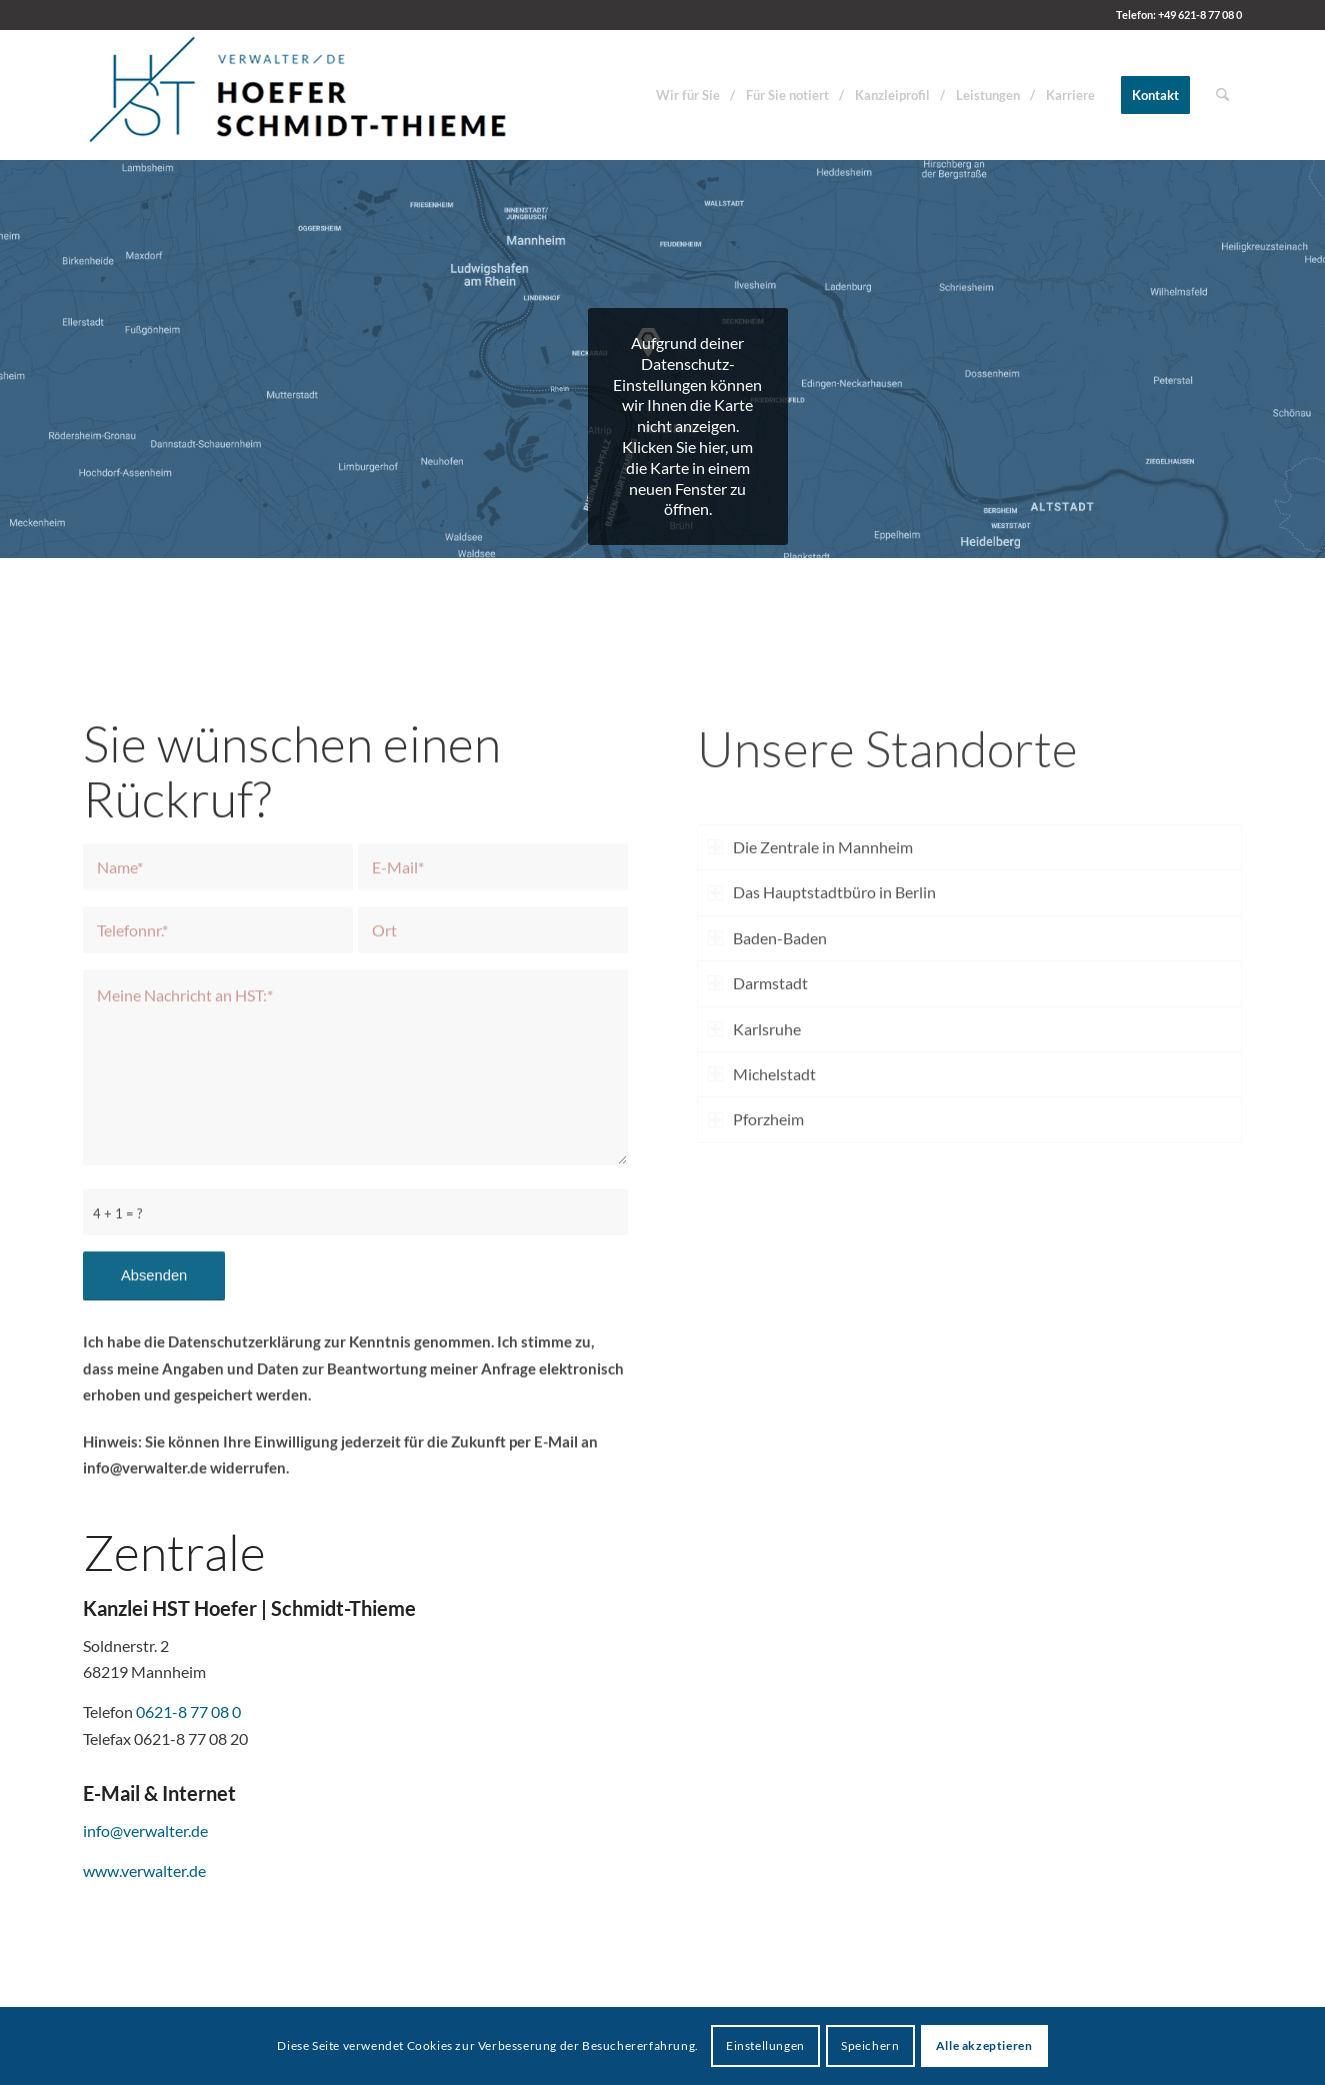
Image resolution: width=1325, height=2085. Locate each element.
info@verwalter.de (145, 1830)
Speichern (870, 2045)
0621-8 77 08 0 (188, 1711)
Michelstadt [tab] (762, 1196)
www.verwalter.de (144, 1870)
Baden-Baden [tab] (767, 1060)
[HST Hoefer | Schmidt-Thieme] (299, 95)
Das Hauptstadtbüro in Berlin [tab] (822, 1015)
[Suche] (1222, 95)
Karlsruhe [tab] (754, 1151)
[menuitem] (688, 95)
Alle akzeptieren (984, 2045)
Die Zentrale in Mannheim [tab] (810, 969)
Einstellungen (765, 2045)
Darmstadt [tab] (758, 1105)
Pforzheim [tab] (756, 1242)
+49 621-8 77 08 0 (1200, 14)
